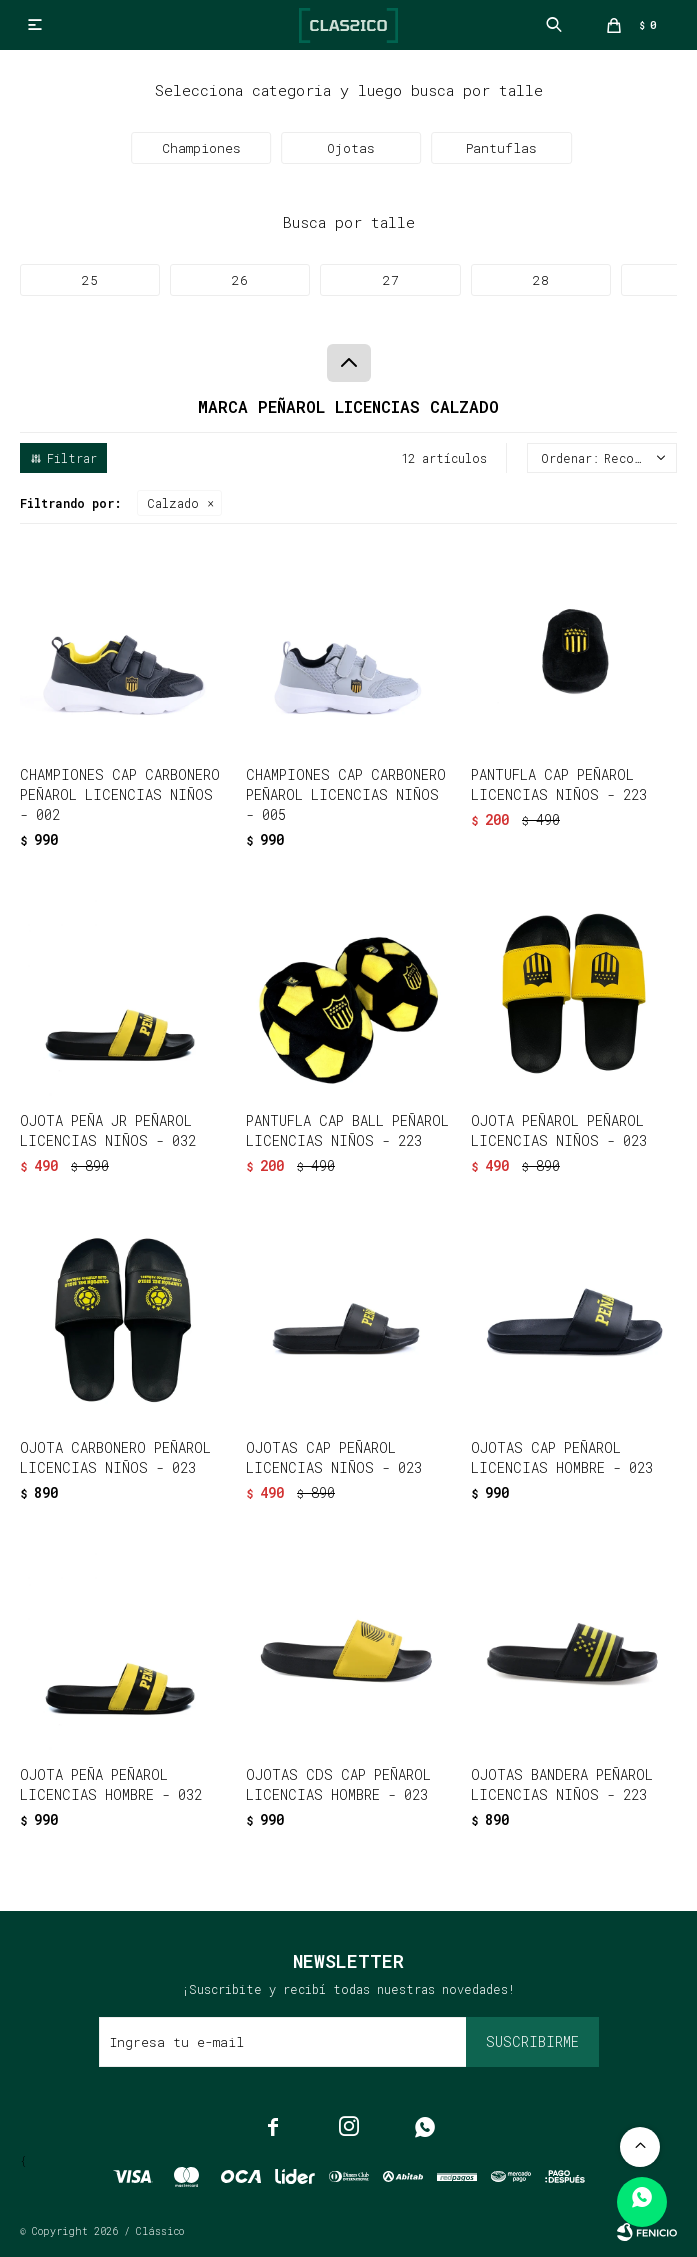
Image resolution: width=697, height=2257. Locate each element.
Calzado (173, 503)
